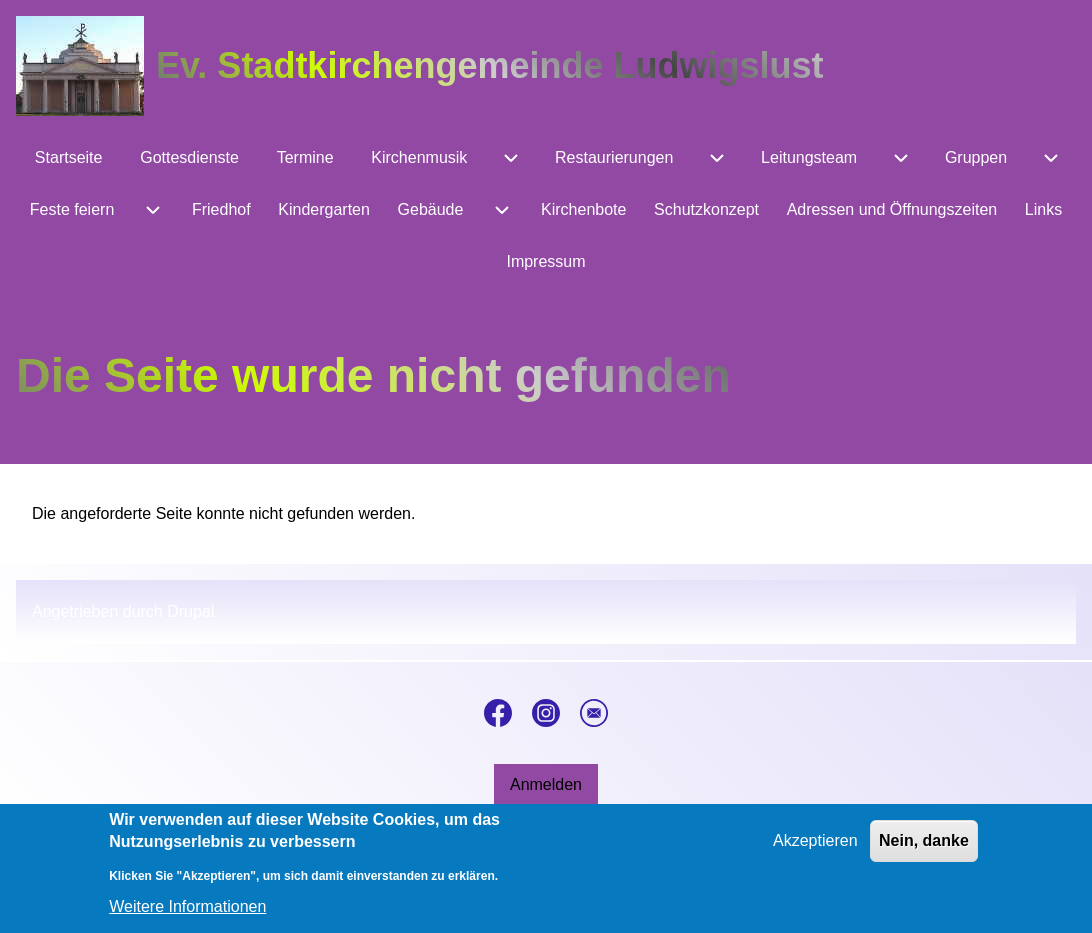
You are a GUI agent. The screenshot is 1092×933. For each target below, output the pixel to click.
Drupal (190, 611)
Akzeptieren (815, 852)
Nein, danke (924, 852)
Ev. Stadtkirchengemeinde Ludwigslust (489, 65)
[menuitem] (68, 158)
